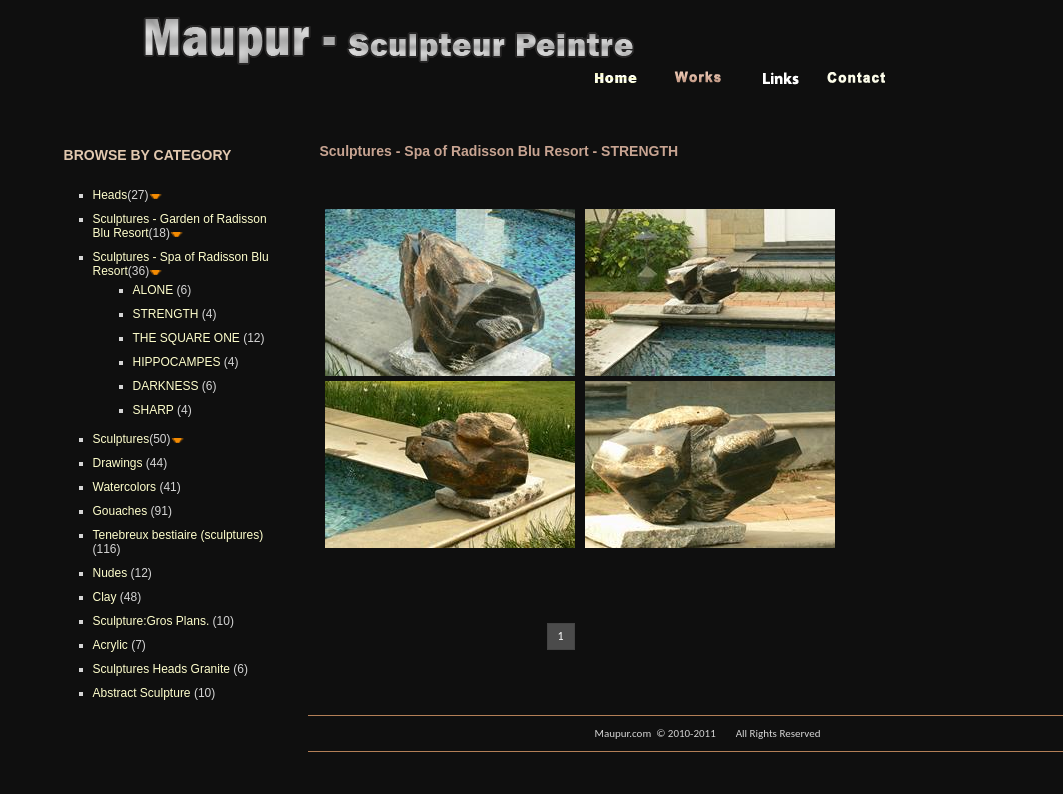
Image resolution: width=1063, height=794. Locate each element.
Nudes (110, 573)
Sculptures (121, 439)
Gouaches (120, 511)
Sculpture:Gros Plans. (151, 621)
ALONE (153, 290)
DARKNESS (166, 386)
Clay (105, 597)
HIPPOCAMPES (177, 362)
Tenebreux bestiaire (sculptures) (178, 535)
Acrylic (110, 645)
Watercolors (125, 487)
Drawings (118, 463)
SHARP (153, 410)
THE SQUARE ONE (186, 338)
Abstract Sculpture (142, 693)
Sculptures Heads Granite (161, 669)
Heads (110, 195)
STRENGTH (166, 314)
